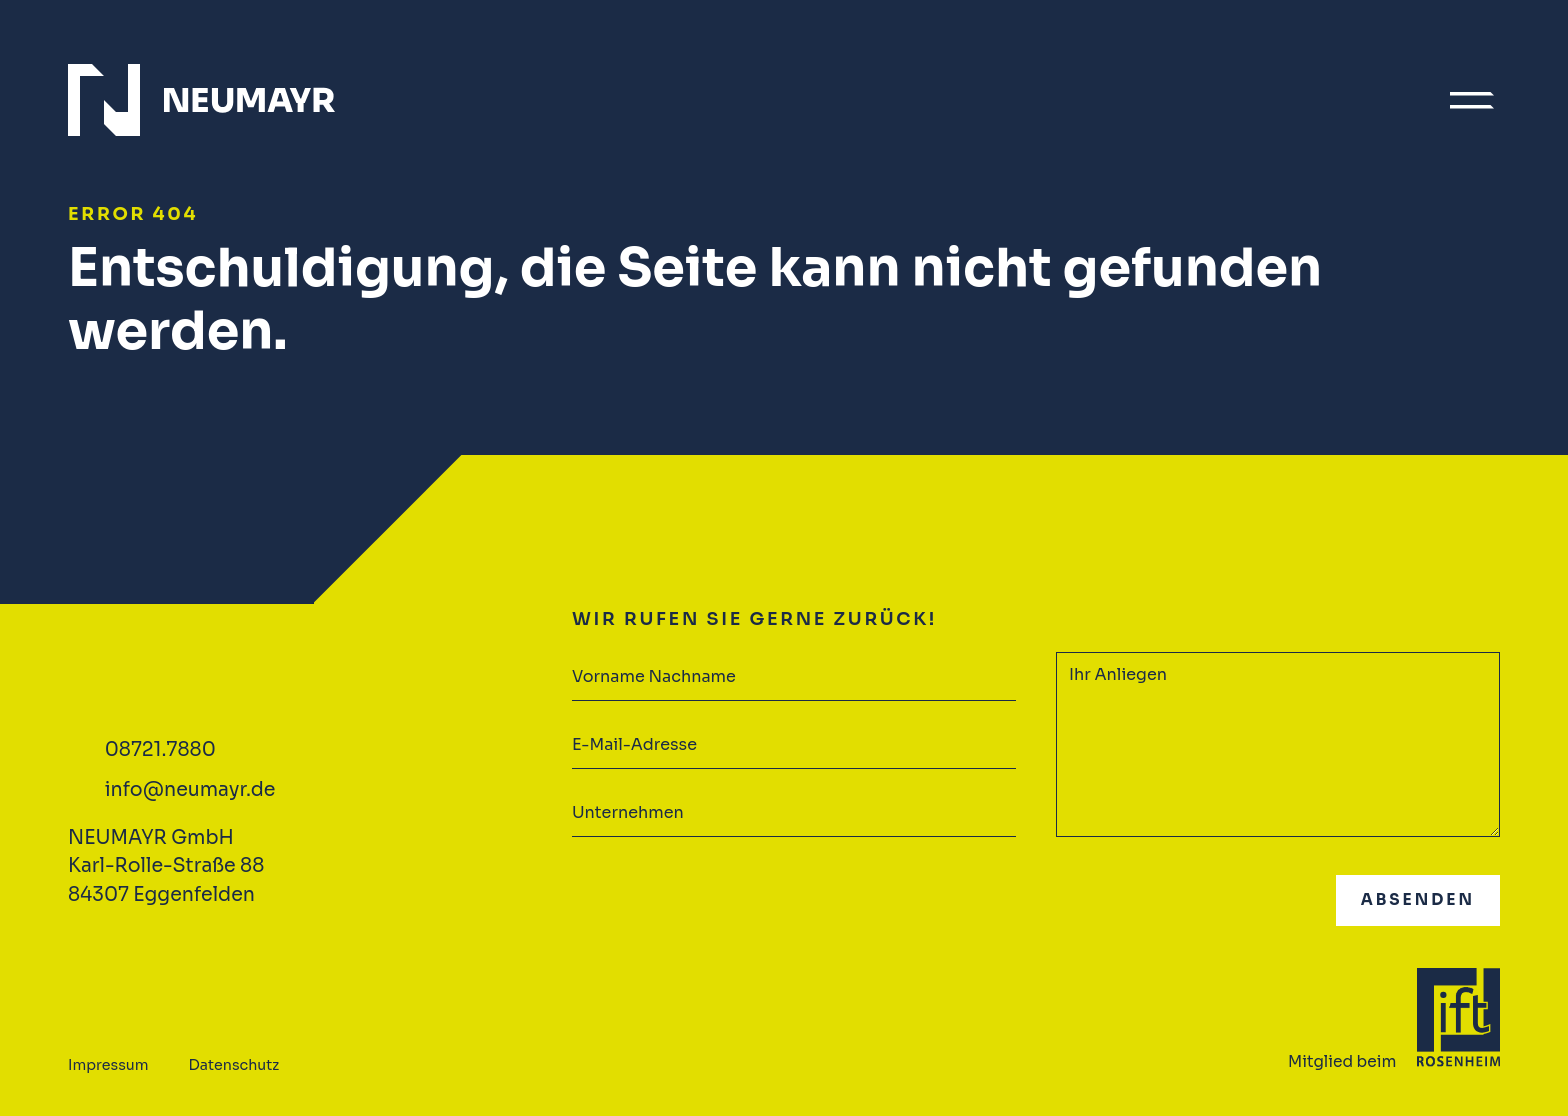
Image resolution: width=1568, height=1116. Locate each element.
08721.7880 (160, 750)
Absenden (1418, 899)
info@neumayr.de (190, 790)
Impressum (108, 1065)
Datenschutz (234, 1065)
